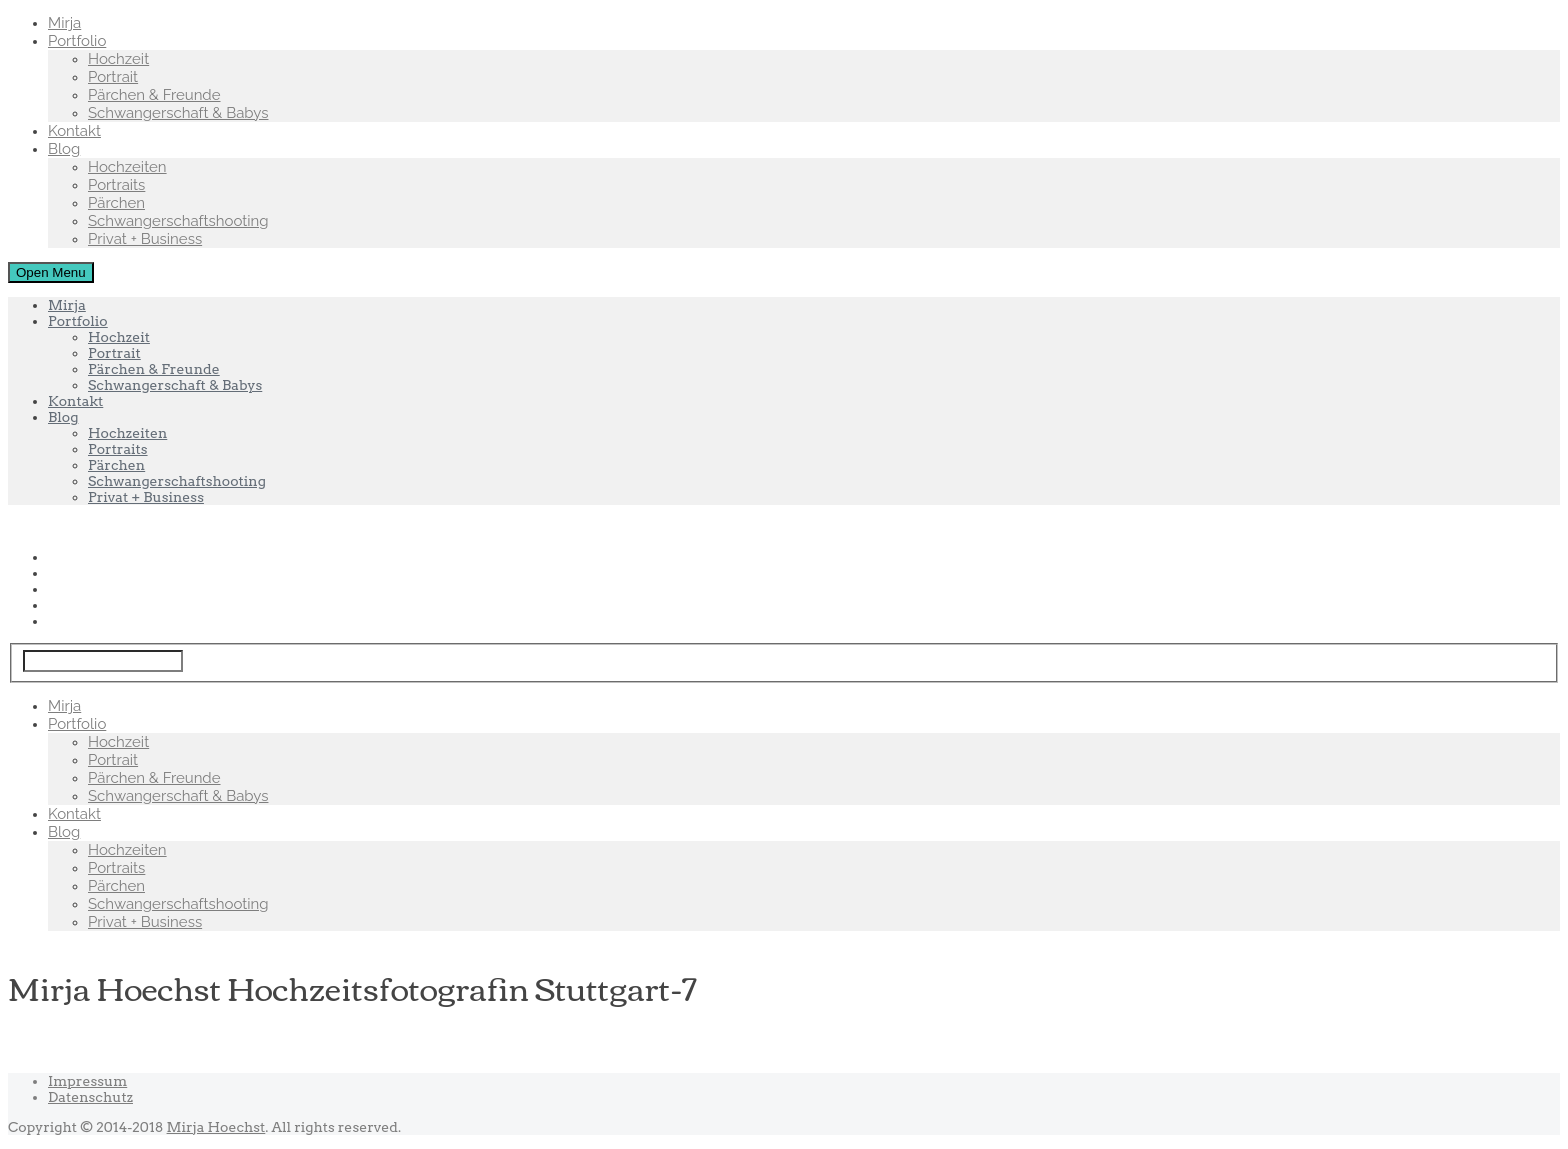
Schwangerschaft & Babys (178, 113)
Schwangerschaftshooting (178, 221)
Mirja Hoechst (216, 1127)
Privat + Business (145, 239)
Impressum (87, 1081)
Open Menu (51, 272)
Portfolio (77, 41)
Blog (64, 149)
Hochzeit (118, 59)
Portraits (116, 185)
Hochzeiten (127, 167)
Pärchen (116, 203)
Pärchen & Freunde (154, 95)
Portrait (113, 77)
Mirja (64, 23)
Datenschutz (90, 1097)
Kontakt (74, 131)
